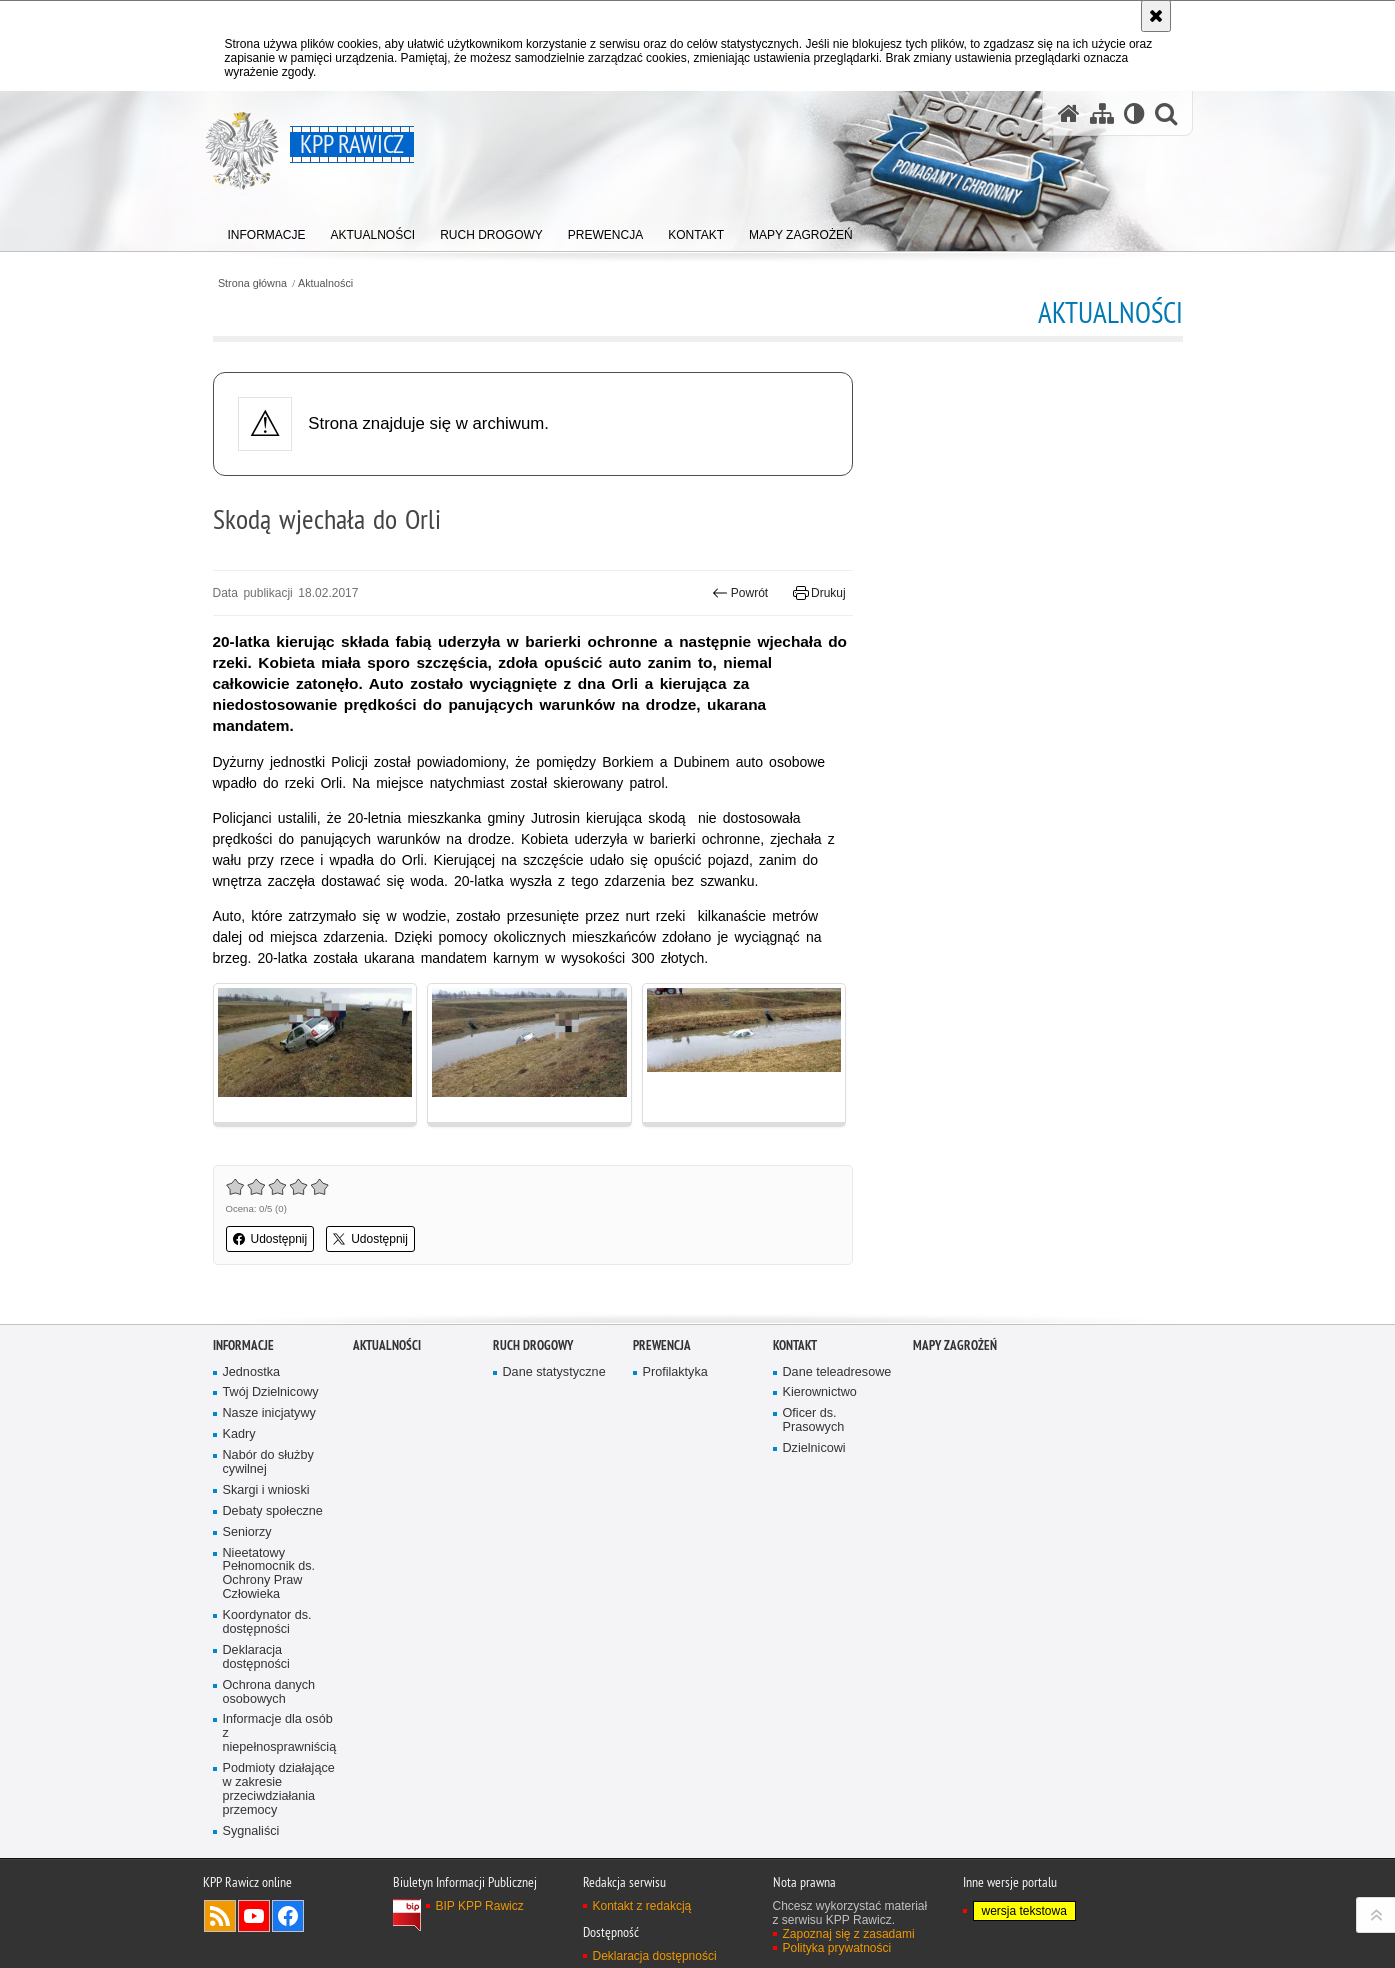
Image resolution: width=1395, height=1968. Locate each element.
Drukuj (819, 593)
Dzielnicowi (814, 1448)
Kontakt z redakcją (642, 1906)
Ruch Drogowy (533, 1345)
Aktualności (325, 283)
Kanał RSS (220, 1916)
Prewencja (662, 1345)
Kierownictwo (820, 1392)
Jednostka (252, 1372)
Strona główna (252, 283)
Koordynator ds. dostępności (267, 1622)
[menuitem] (267, 230)
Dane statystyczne (554, 1372)
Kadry (239, 1434)
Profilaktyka (675, 1372)
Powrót (740, 593)
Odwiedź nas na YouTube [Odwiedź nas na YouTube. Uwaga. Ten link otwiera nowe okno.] (254, 1916)
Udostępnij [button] (270, 1239)
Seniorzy (247, 1532)
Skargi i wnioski (266, 1490)
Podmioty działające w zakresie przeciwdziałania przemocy (279, 1789)
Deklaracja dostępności (256, 1657)
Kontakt (795, 1345)
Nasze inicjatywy (269, 1413)
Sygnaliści (251, 1831)
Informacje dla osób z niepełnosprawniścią (280, 1733)
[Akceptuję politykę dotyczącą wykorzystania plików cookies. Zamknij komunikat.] (1156, 16)
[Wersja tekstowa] (1134, 113)
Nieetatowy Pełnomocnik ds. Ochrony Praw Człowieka (269, 1574)
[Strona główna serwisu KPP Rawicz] (1069, 113)
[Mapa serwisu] (1102, 113)
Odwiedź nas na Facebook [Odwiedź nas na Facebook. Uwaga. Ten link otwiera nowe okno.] (288, 1916)
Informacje (243, 1345)
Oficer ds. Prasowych (814, 1420)
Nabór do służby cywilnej (268, 1462)
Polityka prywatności (837, 1948)
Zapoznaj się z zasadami (849, 1934)
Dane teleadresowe (837, 1372)
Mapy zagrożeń (955, 1345)
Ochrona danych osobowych (269, 1692)
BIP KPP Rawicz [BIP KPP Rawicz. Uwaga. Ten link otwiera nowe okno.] (480, 1906)
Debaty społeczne (273, 1511)
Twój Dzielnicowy (271, 1392)
